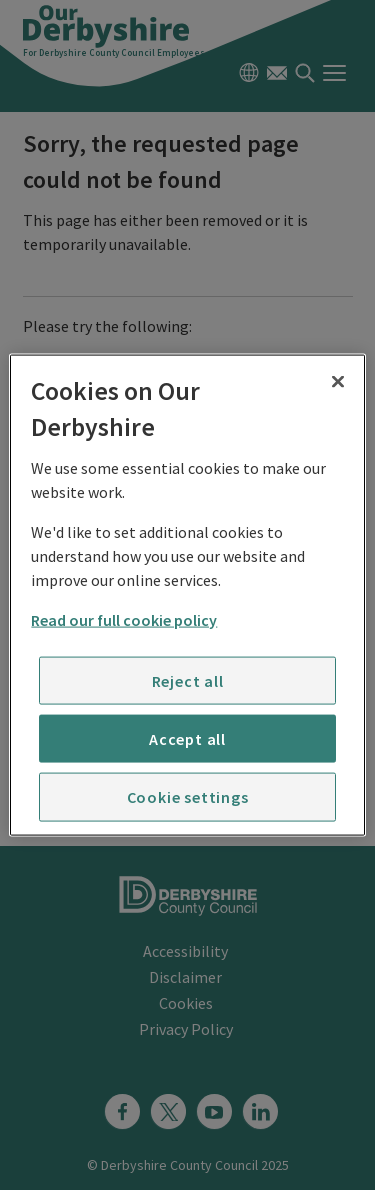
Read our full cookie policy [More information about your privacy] (124, 619)
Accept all (187, 739)
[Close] (338, 382)
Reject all (188, 680)
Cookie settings (188, 797)
